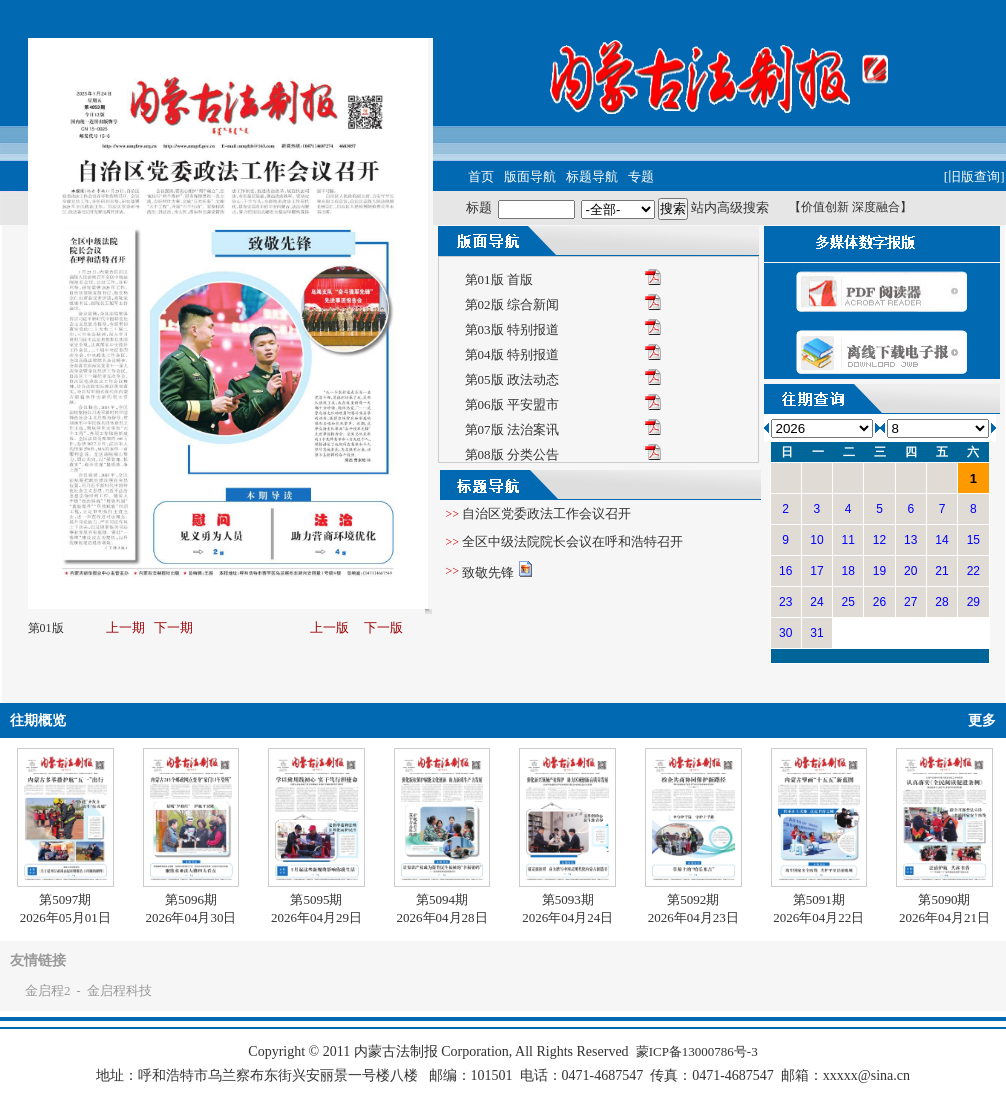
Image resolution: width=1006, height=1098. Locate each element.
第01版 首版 (499, 279)
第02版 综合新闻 (512, 304)
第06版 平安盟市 (512, 404)
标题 (479, 207)
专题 (641, 176)
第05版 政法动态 (512, 379)
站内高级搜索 (730, 207)
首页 (481, 176)
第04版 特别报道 (512, 354)
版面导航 (530, 176)
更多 (982, 720)
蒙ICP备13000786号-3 (697, 1051)
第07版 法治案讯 (512, 429)
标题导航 (592, 176)
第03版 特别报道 (512, 329)
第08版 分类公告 (512, 454)
